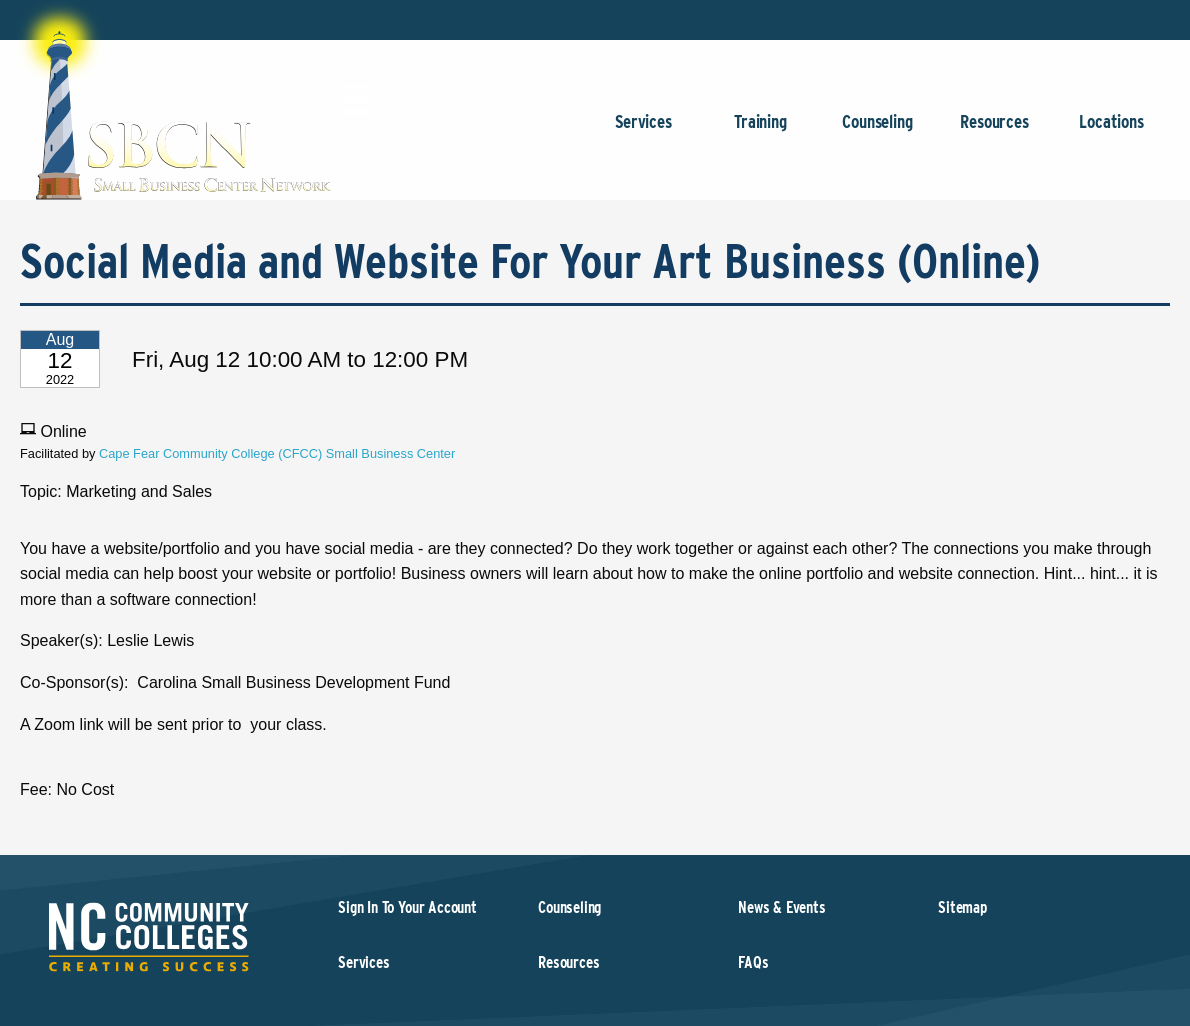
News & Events (782, 907)
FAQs (753, 962)
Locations (1111, 131)
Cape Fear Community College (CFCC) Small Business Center (277, 453)
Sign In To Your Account (407, 907)
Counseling (877, 131)
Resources (994, 131)
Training (760, 131)
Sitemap (962, 907)
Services (643, 131)
